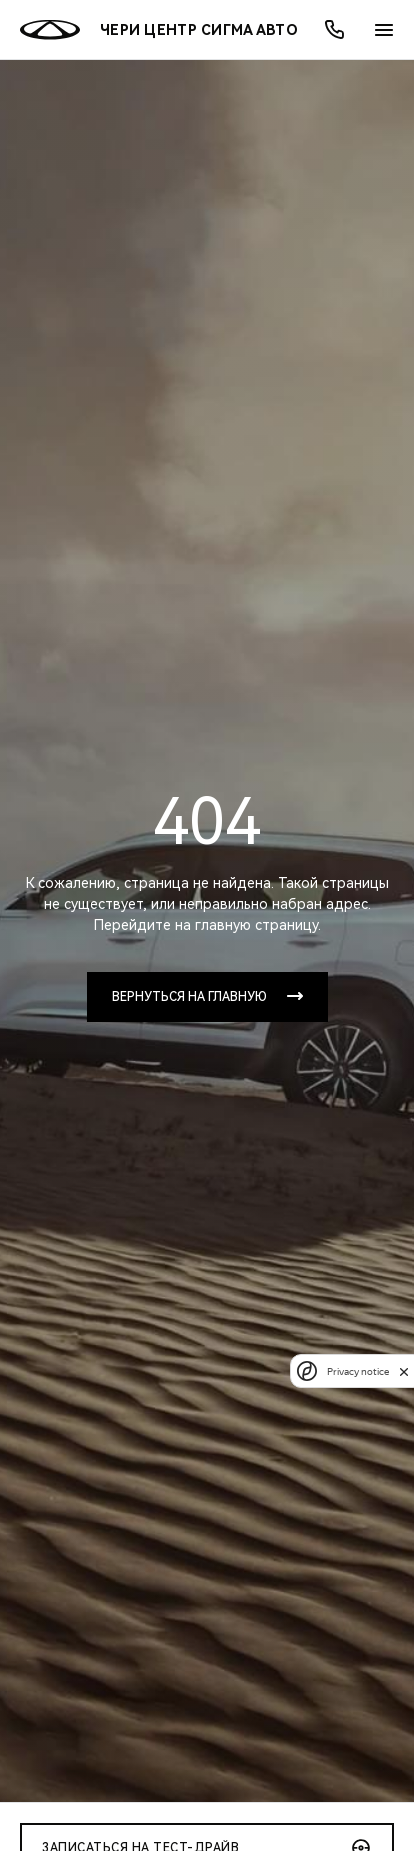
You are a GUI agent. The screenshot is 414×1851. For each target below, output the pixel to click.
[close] (404, 1371)
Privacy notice (358, 1371)
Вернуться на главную (189, 997)
